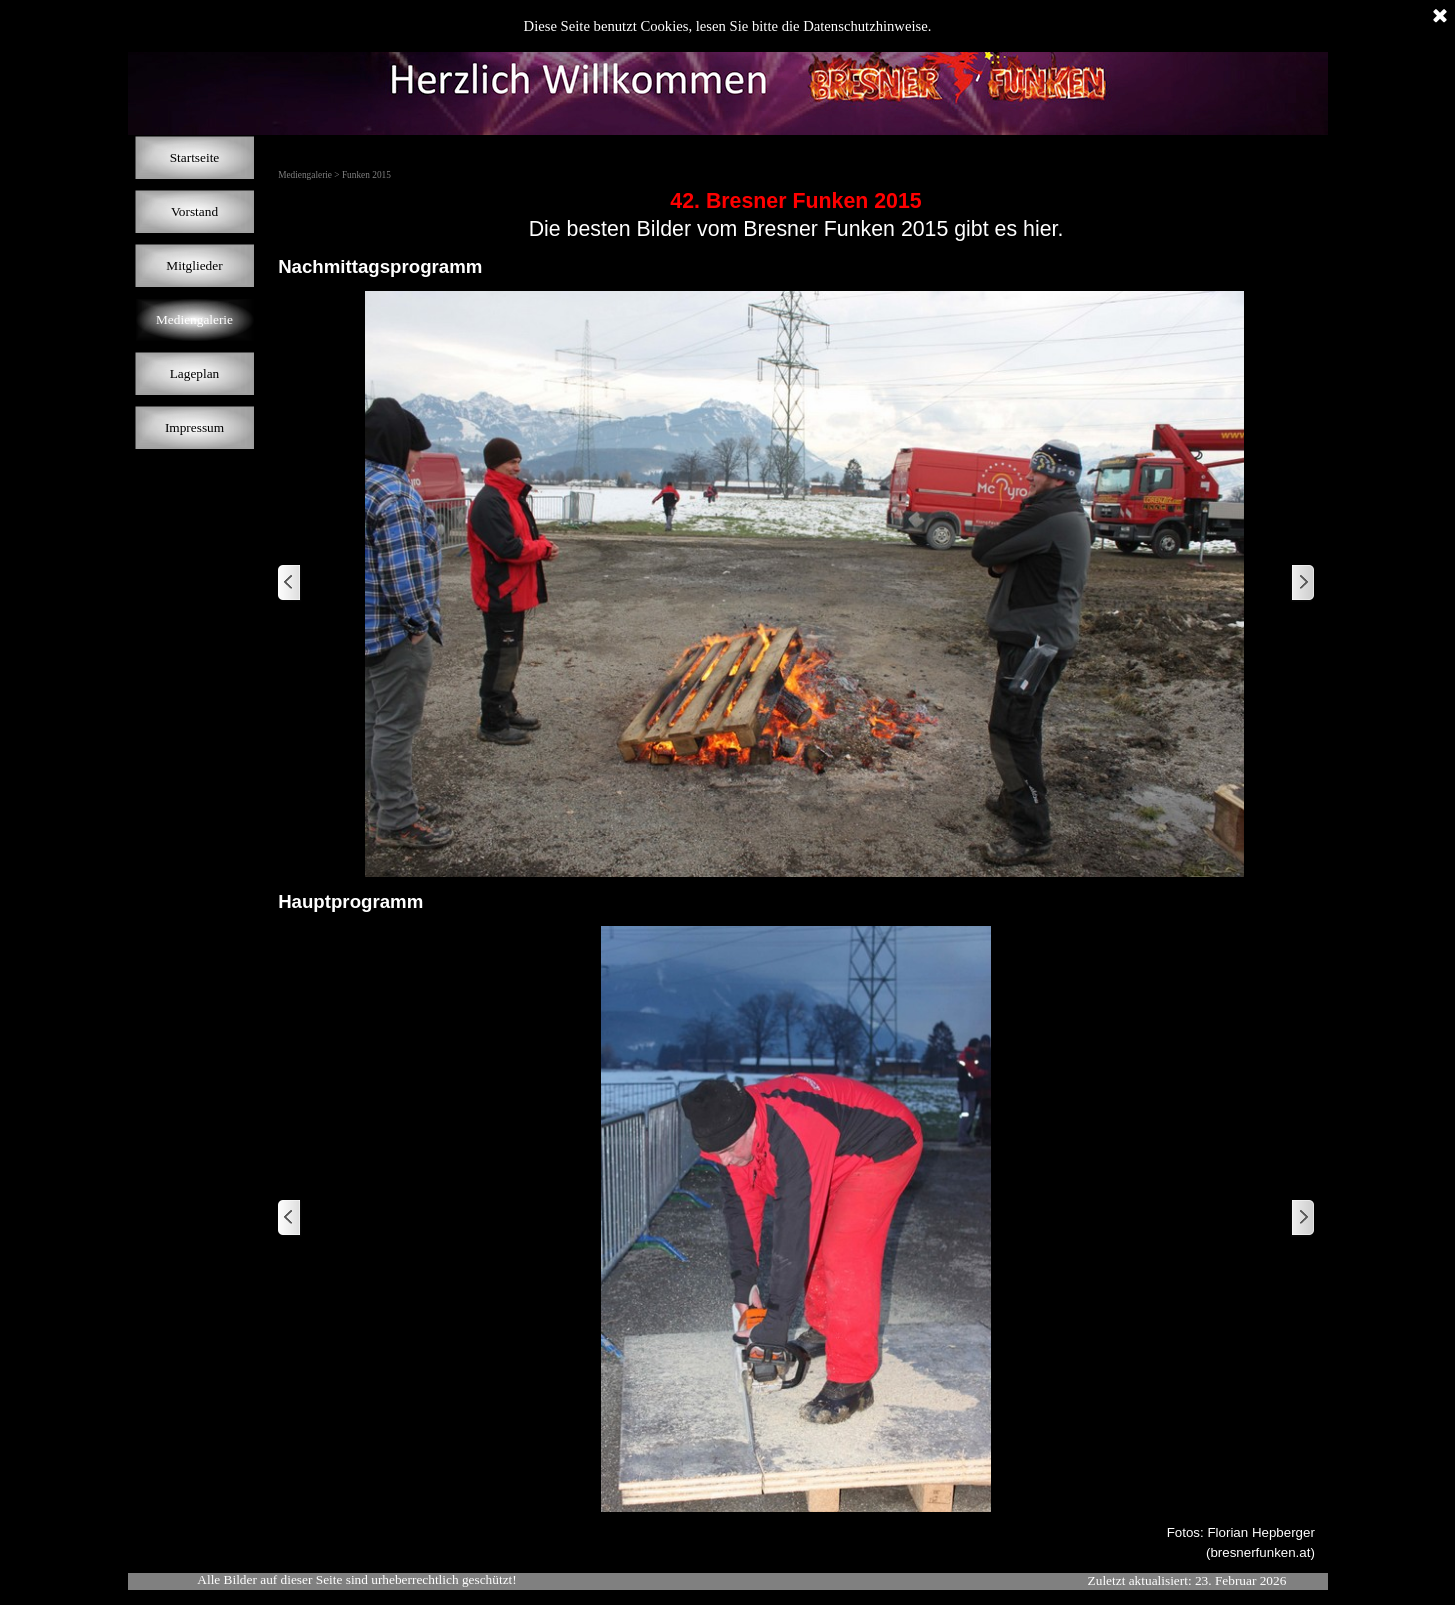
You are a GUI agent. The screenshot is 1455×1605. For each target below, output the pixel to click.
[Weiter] (1302, 583)
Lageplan (195, 373)
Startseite (195, 157)
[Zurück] (290, 583)
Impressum (194, 427)
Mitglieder (194, 265)
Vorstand (194, 211)
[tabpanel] (796, 215)
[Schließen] (1440, 17)
